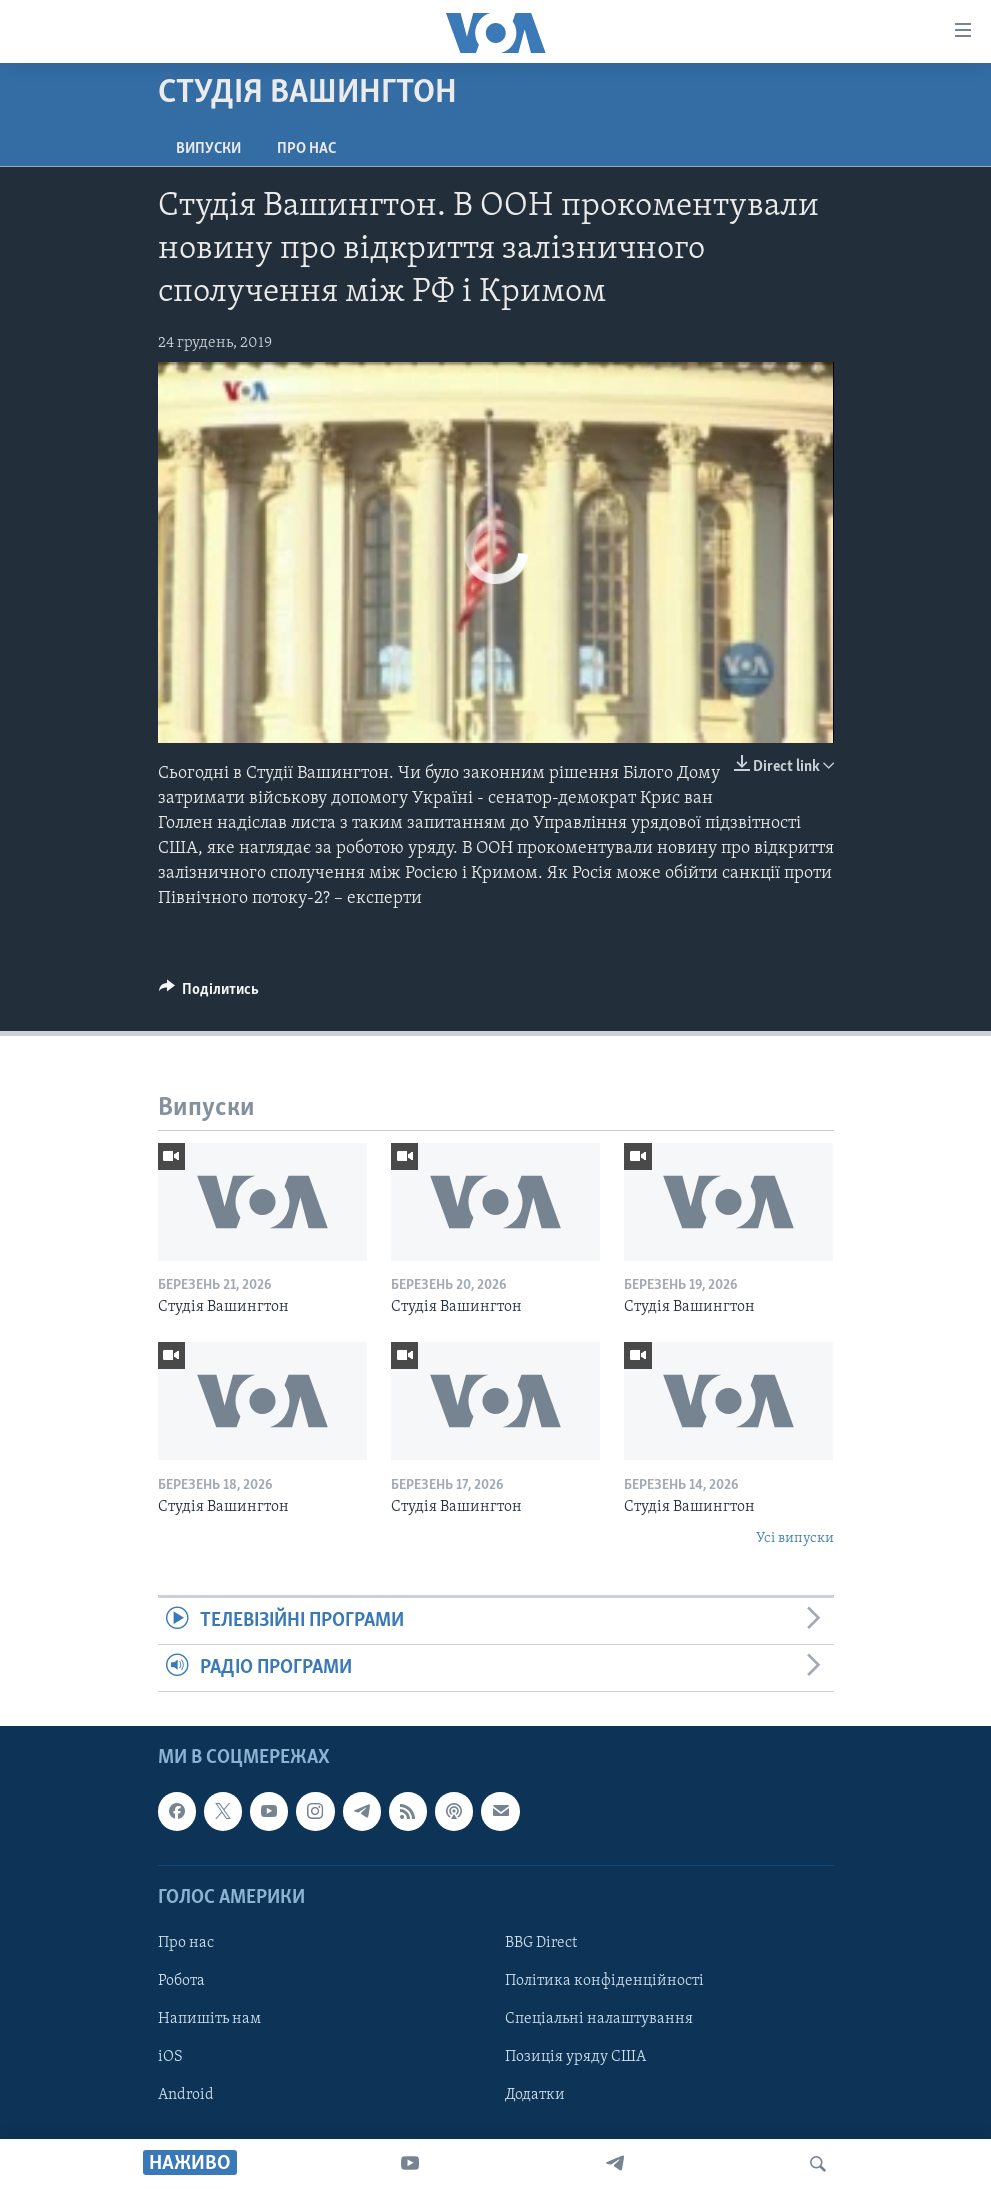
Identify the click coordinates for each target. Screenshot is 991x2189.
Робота (181, 1981)
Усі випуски (795, 1538)
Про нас (306, 149)
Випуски (208, 149)
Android (186, 2095)
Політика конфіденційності (604, 1981)
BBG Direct (541, 1943)
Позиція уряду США (575, 2057)
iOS (170, 2057)
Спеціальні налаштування (599, 2019)
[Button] (209, 994)
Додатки (535, 2095)
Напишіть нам (209, 2019)
